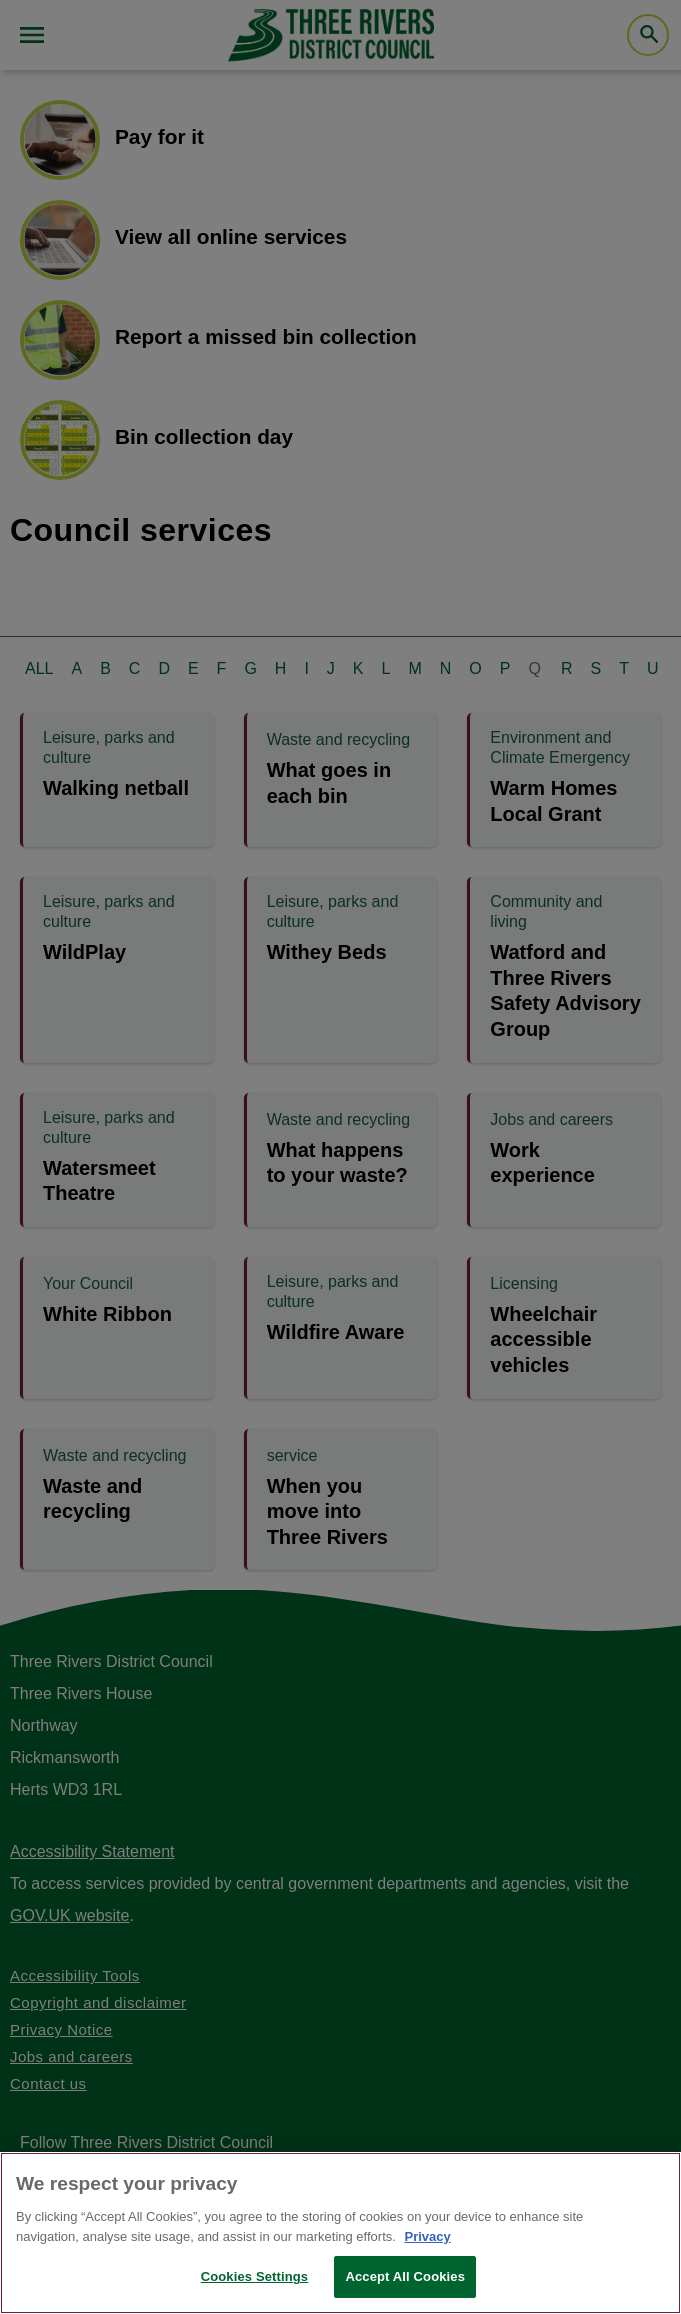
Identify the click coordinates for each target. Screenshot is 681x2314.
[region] (340, 2233)
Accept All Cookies (405, 2276)
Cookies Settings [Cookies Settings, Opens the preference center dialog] (255, 2276)
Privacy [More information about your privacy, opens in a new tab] (427, 2236)
